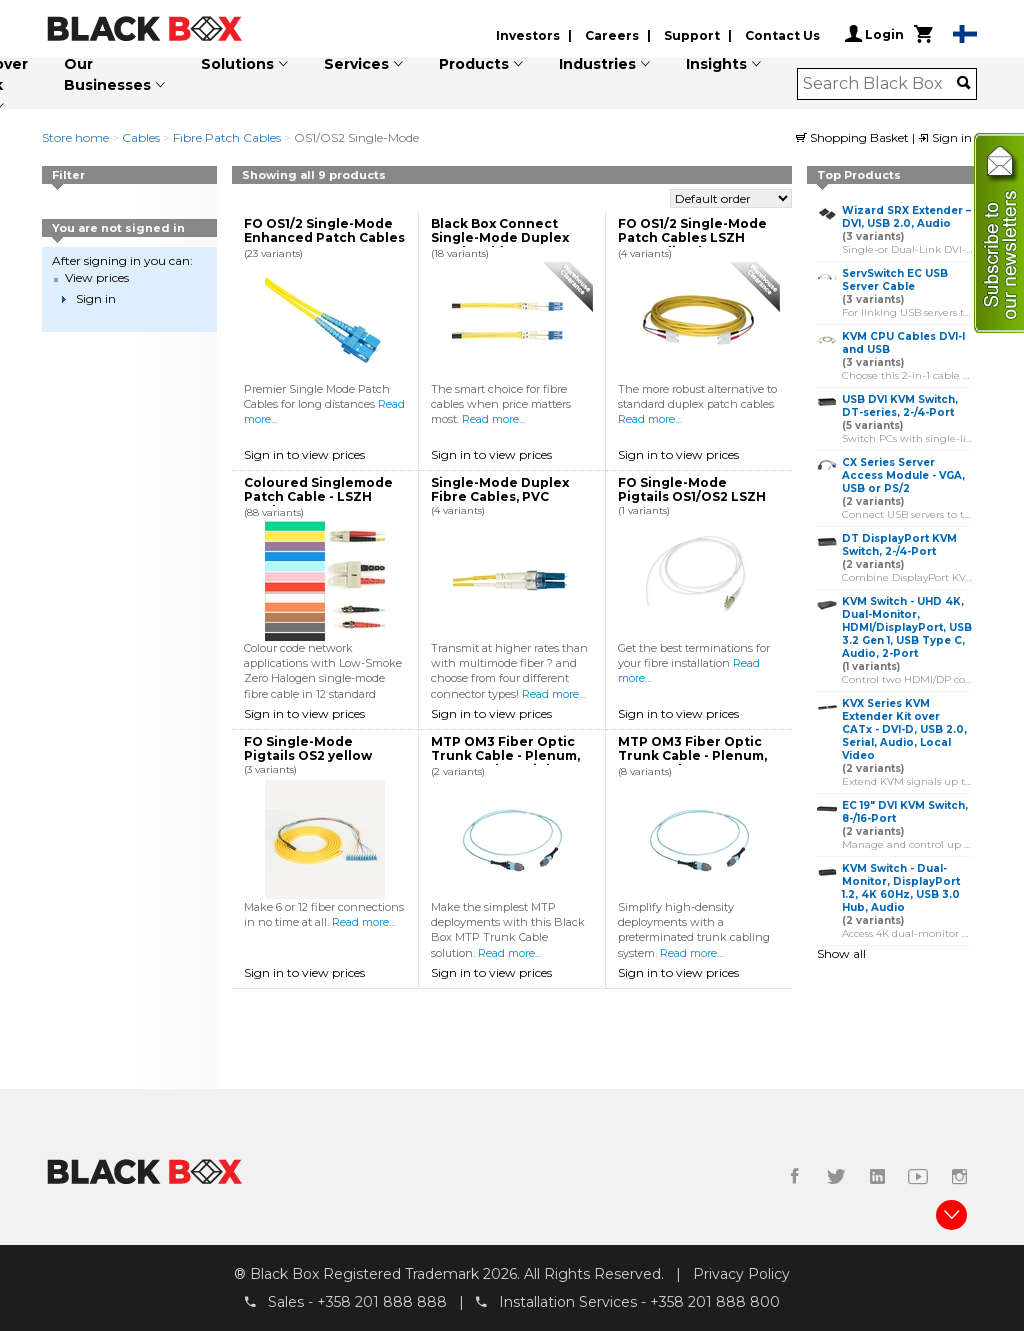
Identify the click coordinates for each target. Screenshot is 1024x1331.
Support (692, 35)
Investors (528, 35)
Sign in (945, 137)
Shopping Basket (854, 137)
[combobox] (880, 84)
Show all (841, 953)
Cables (141, 137)
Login (874, 34)
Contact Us (782, 35)
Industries (597, 64)
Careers (612, 35)
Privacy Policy (741, 1274)
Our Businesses (107, 74)
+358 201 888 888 (382, 1302)
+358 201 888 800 (715, 1302)
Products (474, 64)
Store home (75, 137)
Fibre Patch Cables (227, 137)
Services (356, 64)
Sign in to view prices (304, 454)
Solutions (237, 64)
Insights (716, 64)
